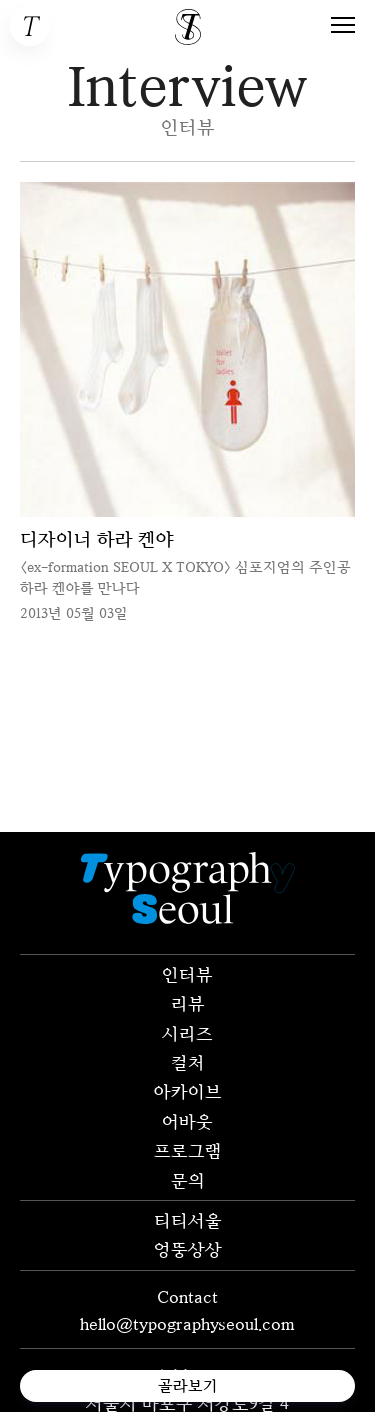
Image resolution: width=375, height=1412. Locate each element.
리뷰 (188, 1003)
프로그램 (188, 1150)
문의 (188, 1180)
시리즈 (187, 1033)
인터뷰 (187, 974)
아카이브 (188, 1091)
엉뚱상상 (188, 1249)
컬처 (188, 1062)
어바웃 (187, 1121)
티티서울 (188, 1220)
